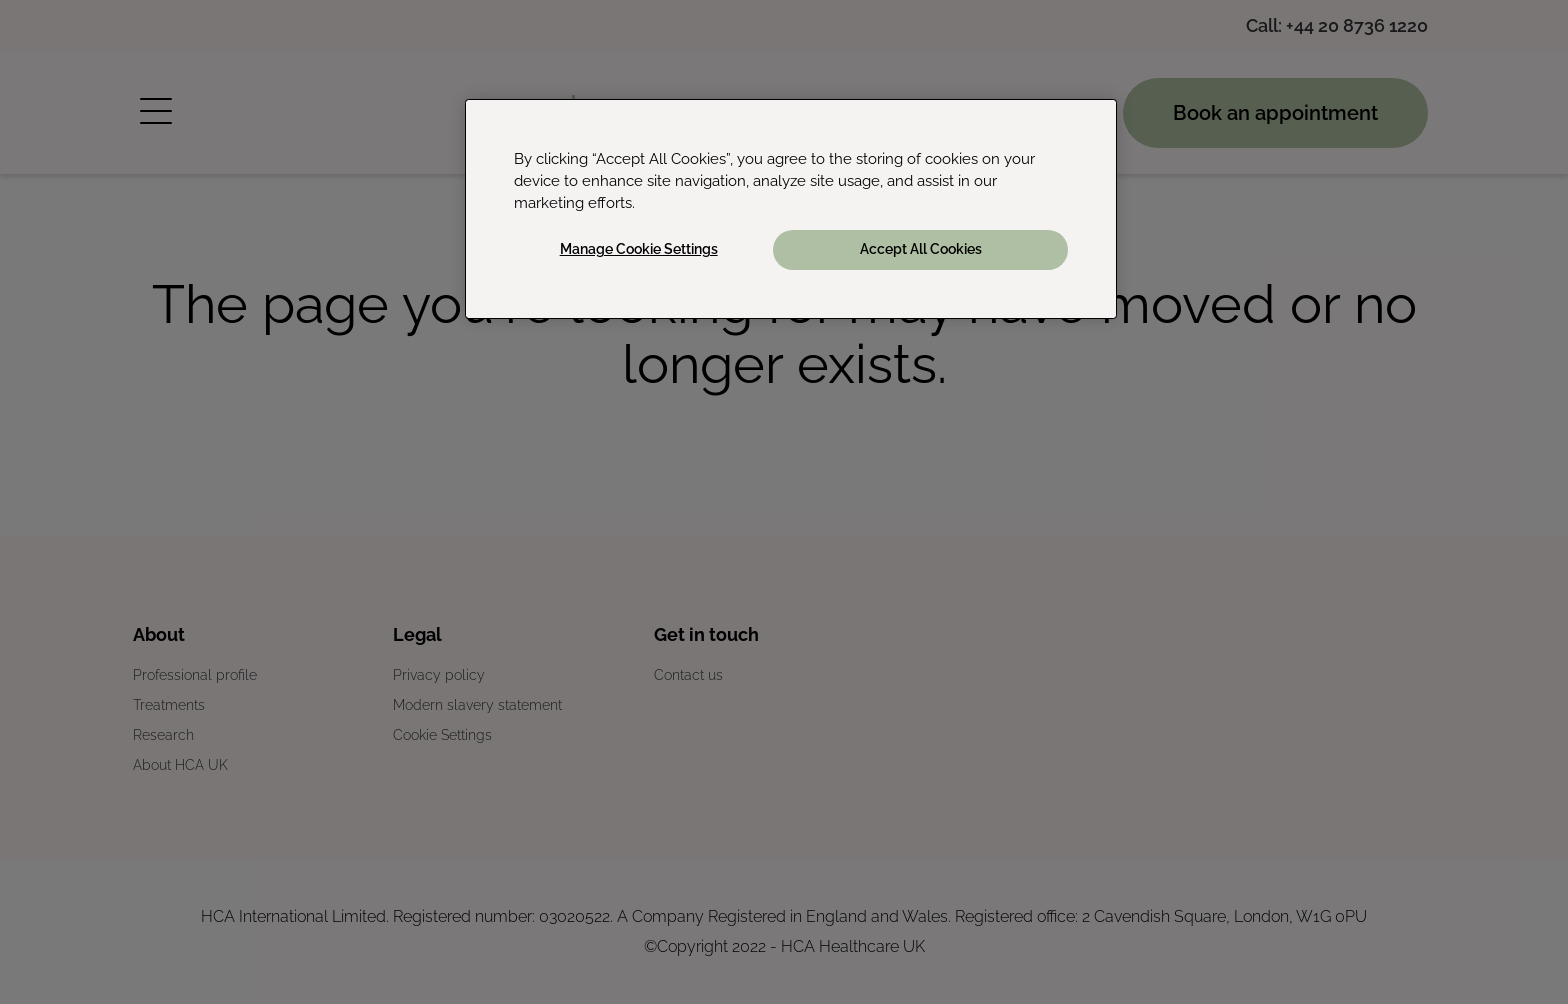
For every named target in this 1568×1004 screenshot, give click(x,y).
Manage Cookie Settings (639, 249)
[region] (791, 209)
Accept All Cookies (921, 249)
